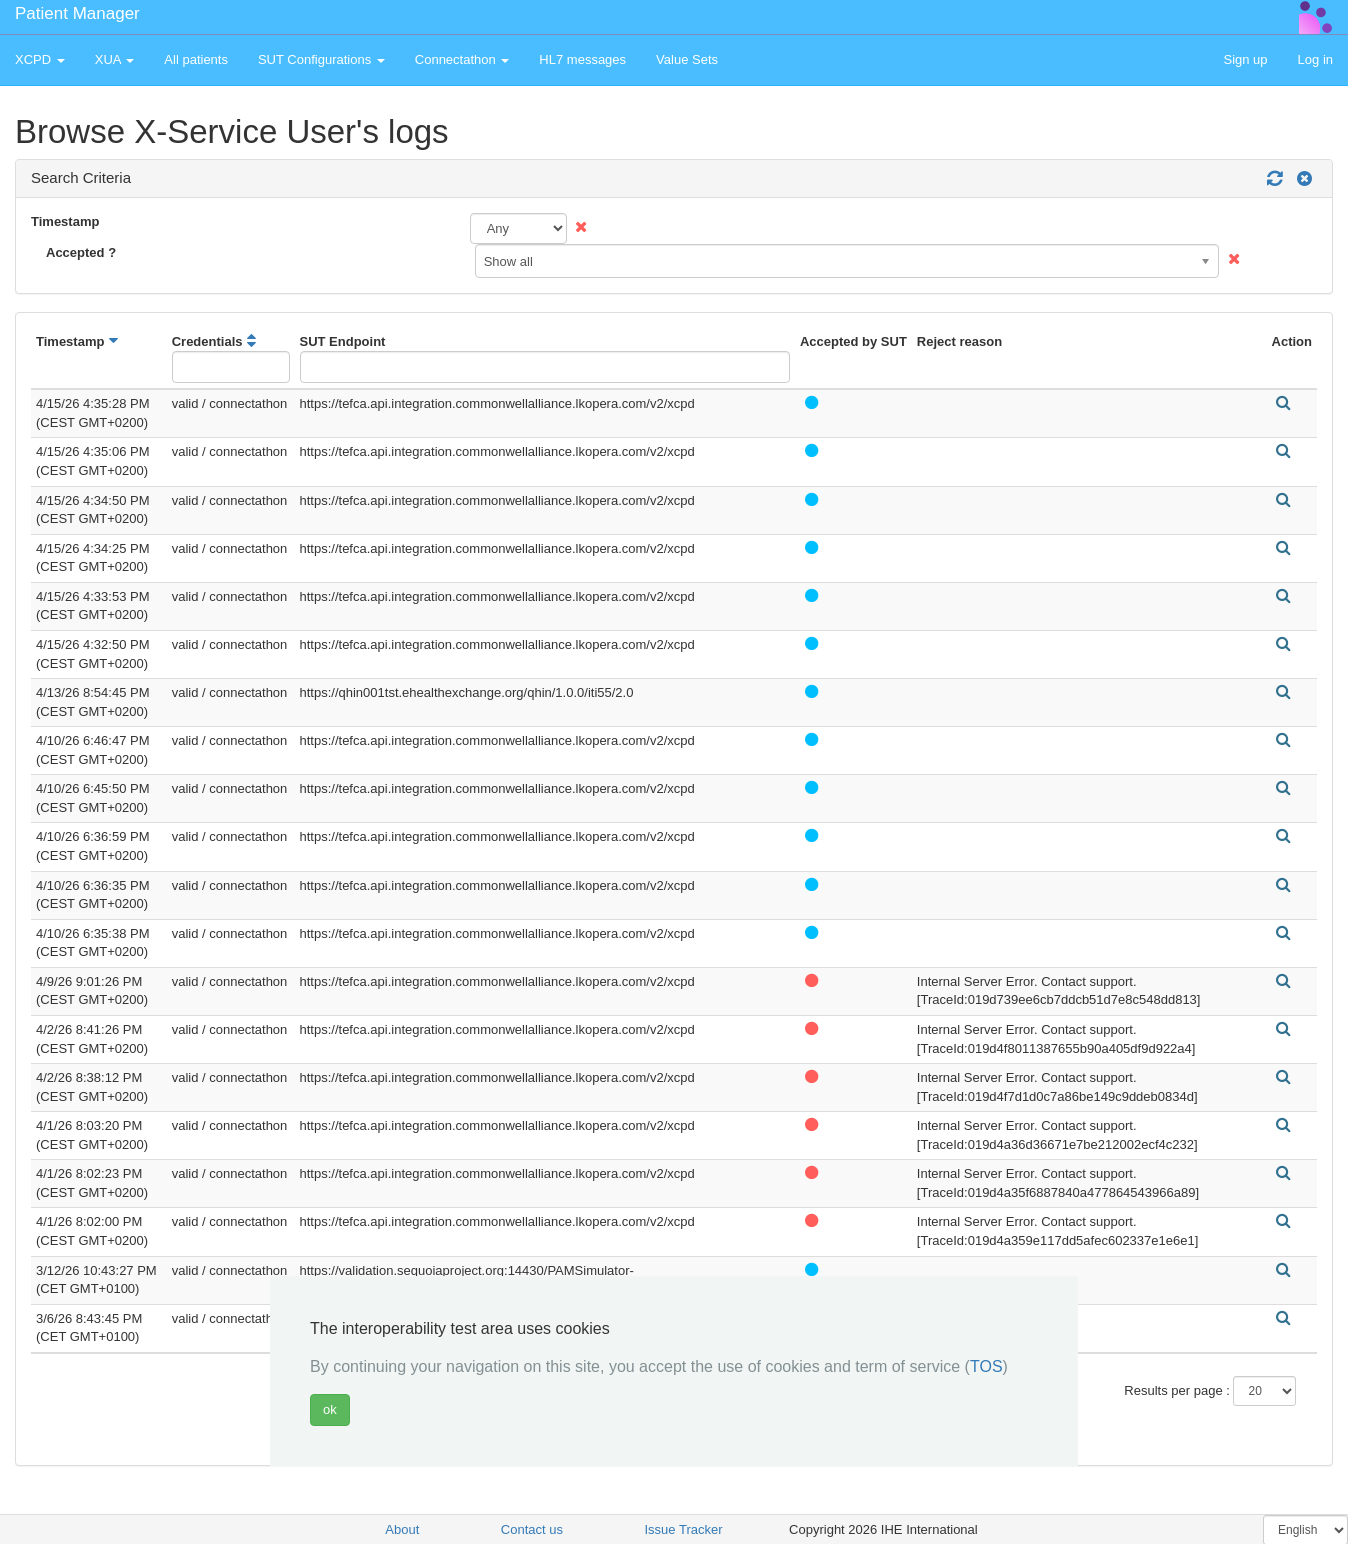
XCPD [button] (40, 59)
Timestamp (65, 221)
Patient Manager (77, 13)
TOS (986, 1366)
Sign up (1245, 59)
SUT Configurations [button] (321, 59)
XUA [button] (115, 59)
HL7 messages (582, 59)
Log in (1315, 59)
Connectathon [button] (462, 59)
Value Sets (687, 59)
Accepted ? (81, 252)
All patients (196, 59)
